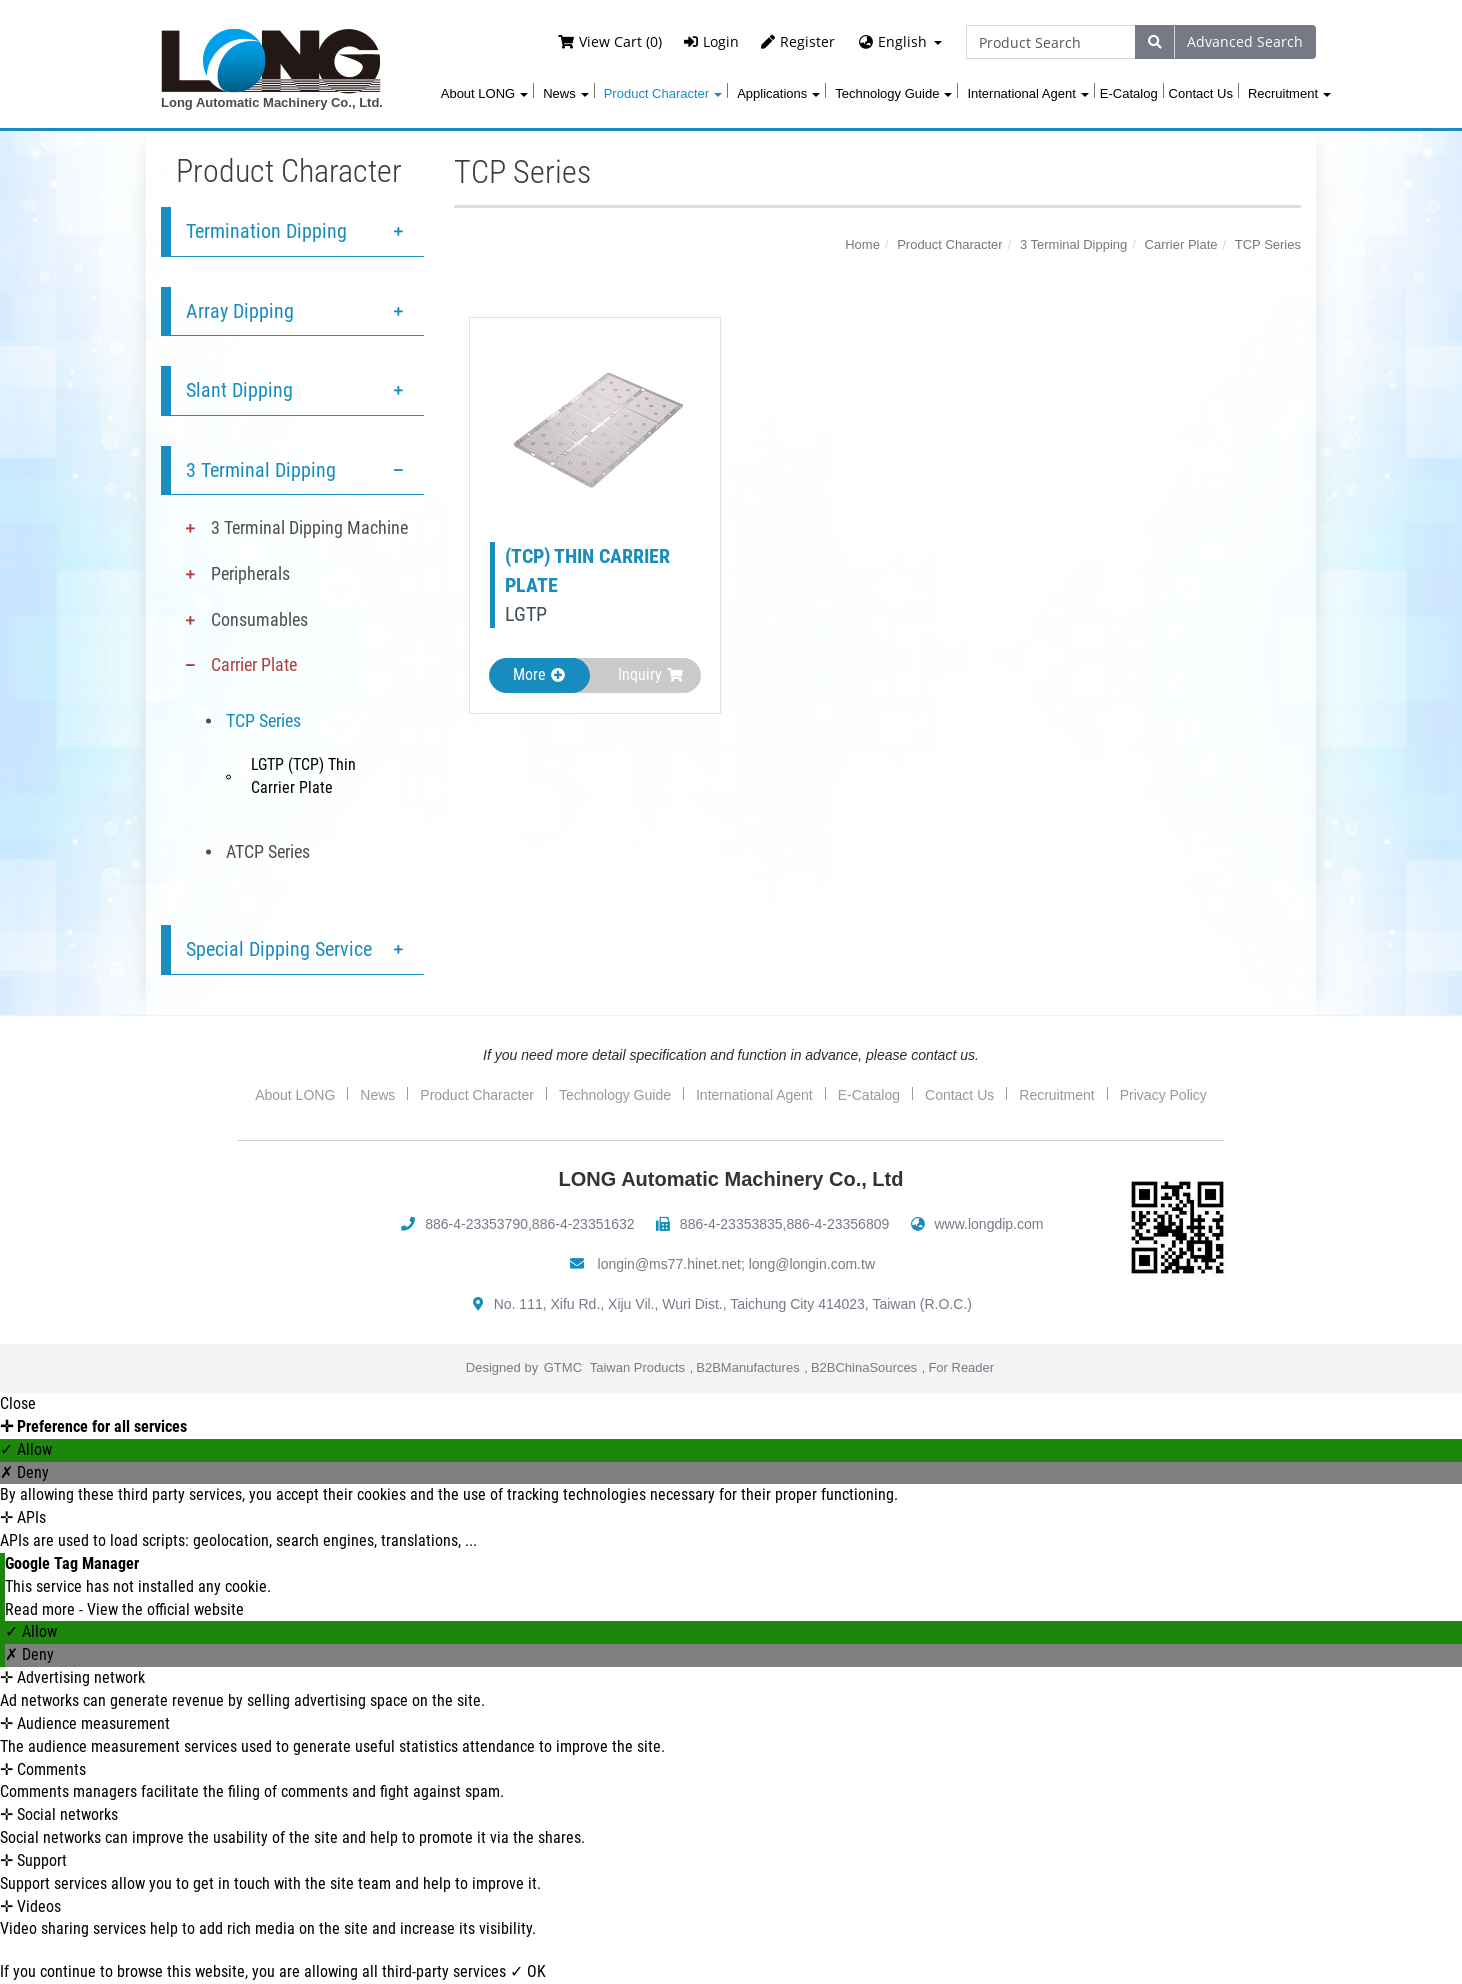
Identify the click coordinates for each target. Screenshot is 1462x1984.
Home (862, 244)
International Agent (1027, 93)
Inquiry (650, 674)
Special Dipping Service (279, 949)
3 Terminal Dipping (261, 470)
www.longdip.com (989, 1224)
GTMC (563, 1367)
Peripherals (250, 573)
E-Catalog (1129, 93)
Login (711, 41)
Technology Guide (893, 93)
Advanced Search (1245, 41)
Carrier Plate (254, 664)
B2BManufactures (747, 1367)
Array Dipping (240, 311)
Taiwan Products (637, 1367)
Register (798, 41)
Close (18, 1403)
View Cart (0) (610, 41)
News (566, 93)
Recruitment (1289, 93)
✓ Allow (26, 1449)
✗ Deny (24, 1472)
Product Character (663, 93)
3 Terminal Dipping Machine (309, 527)
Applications (778, 93)
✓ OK (528, 1971)
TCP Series (263, 720)
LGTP (526, 614)
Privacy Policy (1163, 1095)
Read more (42, 1609)
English (902, 41)
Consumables (259, 619)
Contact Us (1201, 93)
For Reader (961, 1367)
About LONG (484, 93)
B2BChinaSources (864, 1367)
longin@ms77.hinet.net (669, 1264)
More (539, 674)
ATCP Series (268, 851)
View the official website (165, 1609)
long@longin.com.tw (812, 1264)
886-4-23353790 (476, 1224)
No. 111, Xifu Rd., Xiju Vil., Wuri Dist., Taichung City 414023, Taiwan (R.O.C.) (733, 1304)
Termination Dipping (266, 231)
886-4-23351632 (583, 1224)
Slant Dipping (239, 390)
